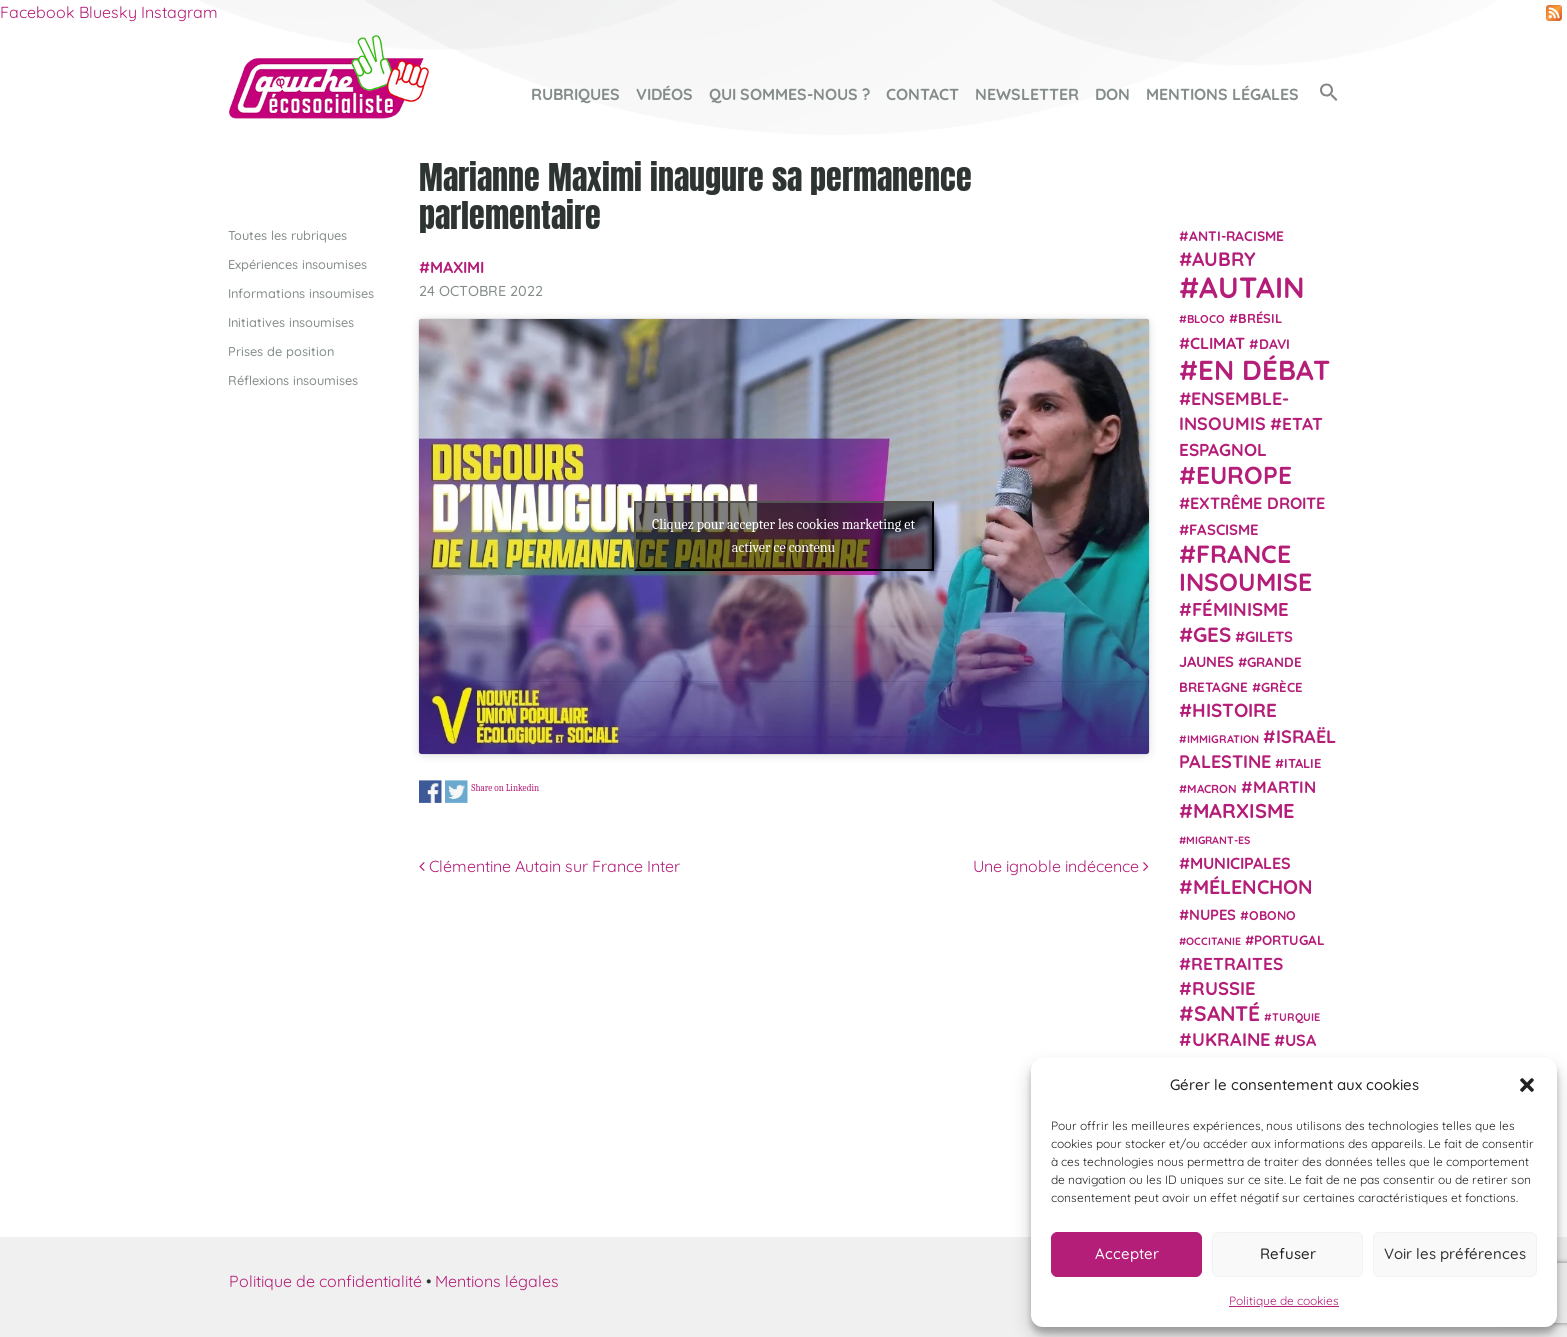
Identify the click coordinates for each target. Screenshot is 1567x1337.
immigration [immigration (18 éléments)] (1223, 739)
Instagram (179, 12)
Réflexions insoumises (293, 380)
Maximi (457, 267)
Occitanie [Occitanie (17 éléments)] (1213, 941)
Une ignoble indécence (1061, 866)
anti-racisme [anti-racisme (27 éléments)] (1236, 235)
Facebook (37, 12)
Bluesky (108, 12)
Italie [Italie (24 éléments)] (1302, 763)
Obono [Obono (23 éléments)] (1272, 915)
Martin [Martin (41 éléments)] (1284, 786)
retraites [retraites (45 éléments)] (1237, 963)
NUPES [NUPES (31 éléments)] (1212, 914)
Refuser (1288, 1253)
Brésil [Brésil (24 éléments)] (1260, 318)
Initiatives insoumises (291, 322)
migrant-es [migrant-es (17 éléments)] (1218, 840)
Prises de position (281, 351)
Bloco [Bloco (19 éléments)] (1206, 319)
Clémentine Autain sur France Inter (549, 866)
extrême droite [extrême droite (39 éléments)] (1257, 503)
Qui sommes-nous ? (789, 94)
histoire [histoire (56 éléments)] (1234, 710)
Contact (922, 94)
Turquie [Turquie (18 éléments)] (1296, 1017)
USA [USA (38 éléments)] (1300, 1040)
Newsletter (1027, 94)
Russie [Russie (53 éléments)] (1224, 988)
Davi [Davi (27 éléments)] (1274, 343)
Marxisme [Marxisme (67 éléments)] (1243, 810)
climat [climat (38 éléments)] (1217, 343)
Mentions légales (1222, 94)
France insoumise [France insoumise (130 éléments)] (1245, 567)
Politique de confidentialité (325, 1281)
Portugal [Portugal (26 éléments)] (1289, 940)
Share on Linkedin (505, 787)
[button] (1527, 1085)
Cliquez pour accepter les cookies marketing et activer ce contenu (783, 536)
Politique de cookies (1284, 1300)
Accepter (1127, 1253)
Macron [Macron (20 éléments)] (1212, 788)
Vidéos (664, 94)
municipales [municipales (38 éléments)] (1240, 863)
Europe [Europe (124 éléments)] (1244, 474)
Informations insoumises (301, 293)
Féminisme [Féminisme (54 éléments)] (1240, 609)
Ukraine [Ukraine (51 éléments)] (1231, 1039)
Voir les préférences (1455, 1253)
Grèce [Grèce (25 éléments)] (1282, 687)
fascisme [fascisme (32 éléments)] (1224, 529)
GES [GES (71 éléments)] (1212, 634)
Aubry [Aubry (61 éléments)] (1224, 259)
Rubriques (575, 94)
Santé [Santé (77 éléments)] (1227, 1013)
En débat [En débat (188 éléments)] (1264, 369)
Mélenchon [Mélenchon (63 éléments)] (1253, 886)
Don (1112, 94)
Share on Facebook (430, 792)
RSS (1554, 13)
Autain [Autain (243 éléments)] (1252, 287)
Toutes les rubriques (287, 235)
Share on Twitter (456, 792)
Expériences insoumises (297, 264)
